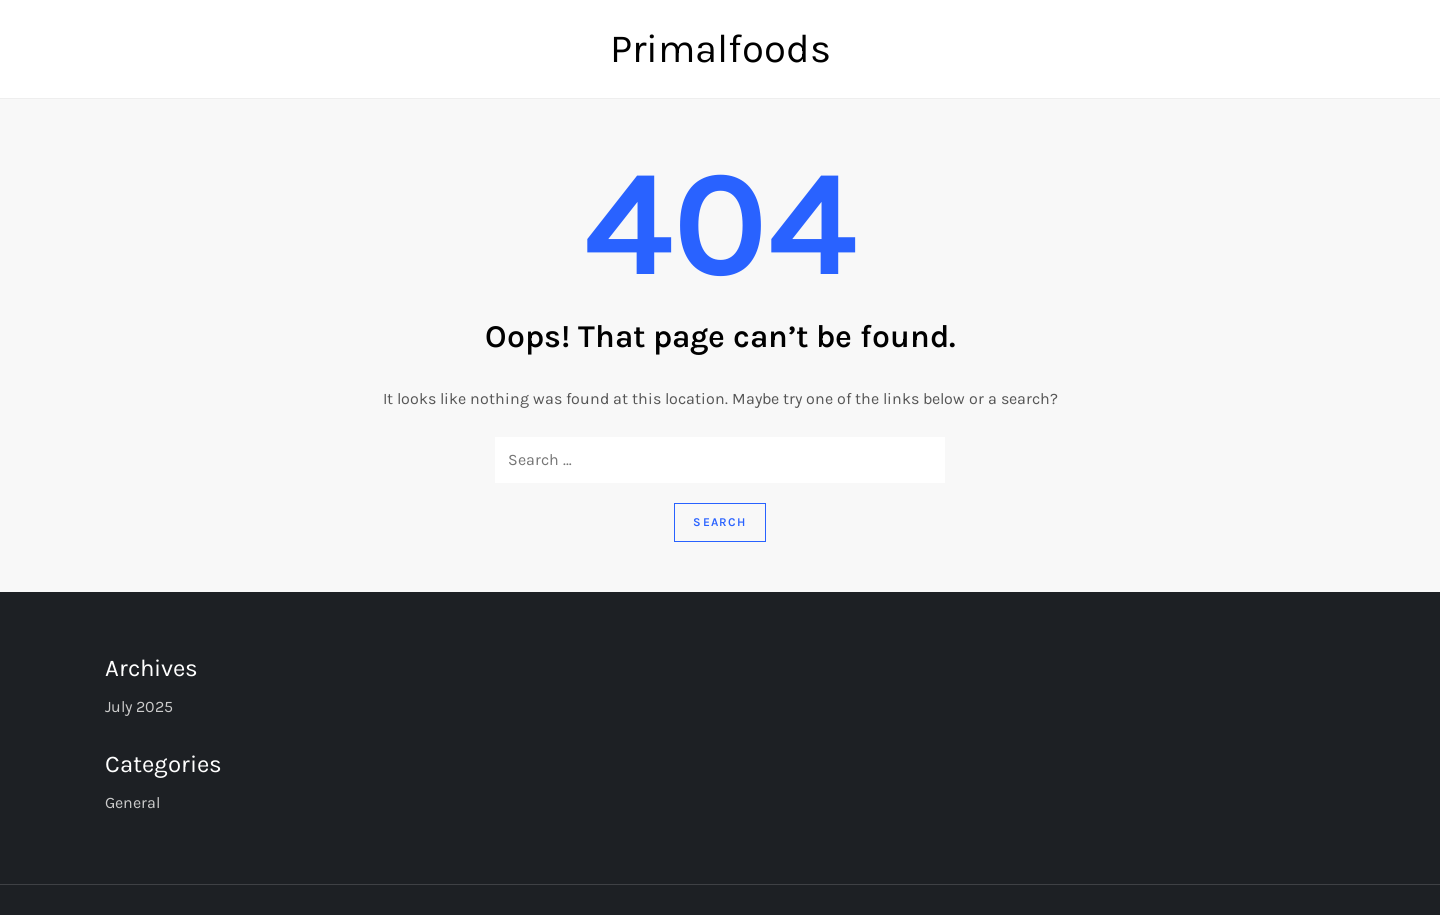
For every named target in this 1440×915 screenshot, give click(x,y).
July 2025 (139, 706)
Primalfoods (720, 48)
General (132, 802)
